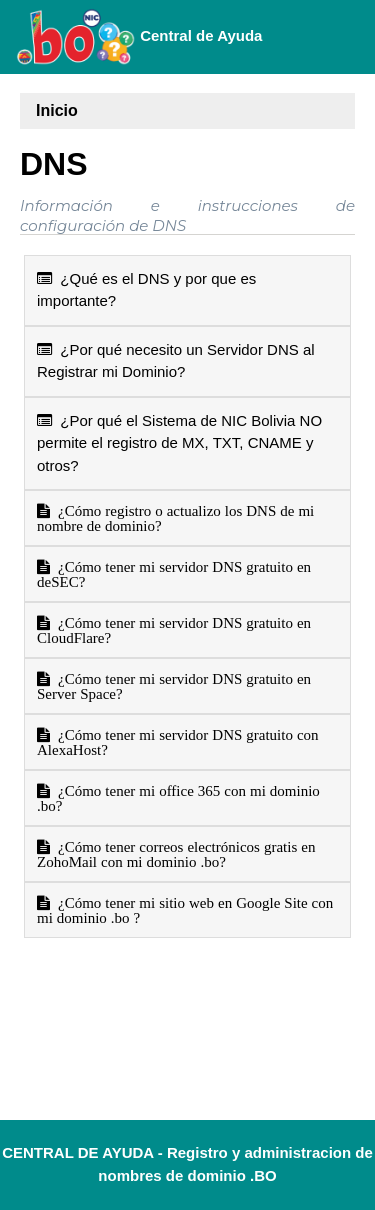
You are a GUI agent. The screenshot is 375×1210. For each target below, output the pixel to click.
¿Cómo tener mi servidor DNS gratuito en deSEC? (174, 574)
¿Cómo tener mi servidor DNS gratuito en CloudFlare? (174, 630)
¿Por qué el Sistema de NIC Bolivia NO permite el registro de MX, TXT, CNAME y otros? (179, 443)
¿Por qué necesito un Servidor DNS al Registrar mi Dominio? (176, 361)
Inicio (57, 110)
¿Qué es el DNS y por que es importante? (146, 290)
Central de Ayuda (139, 37)
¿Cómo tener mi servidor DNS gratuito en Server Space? (174, 686)
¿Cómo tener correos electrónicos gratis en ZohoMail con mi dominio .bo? (176, 854)
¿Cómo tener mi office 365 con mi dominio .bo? (178, 798)
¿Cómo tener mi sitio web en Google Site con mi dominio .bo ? (185, 910)
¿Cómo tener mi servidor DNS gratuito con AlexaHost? (178, 742)
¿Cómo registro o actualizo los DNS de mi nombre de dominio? (175, 518)
